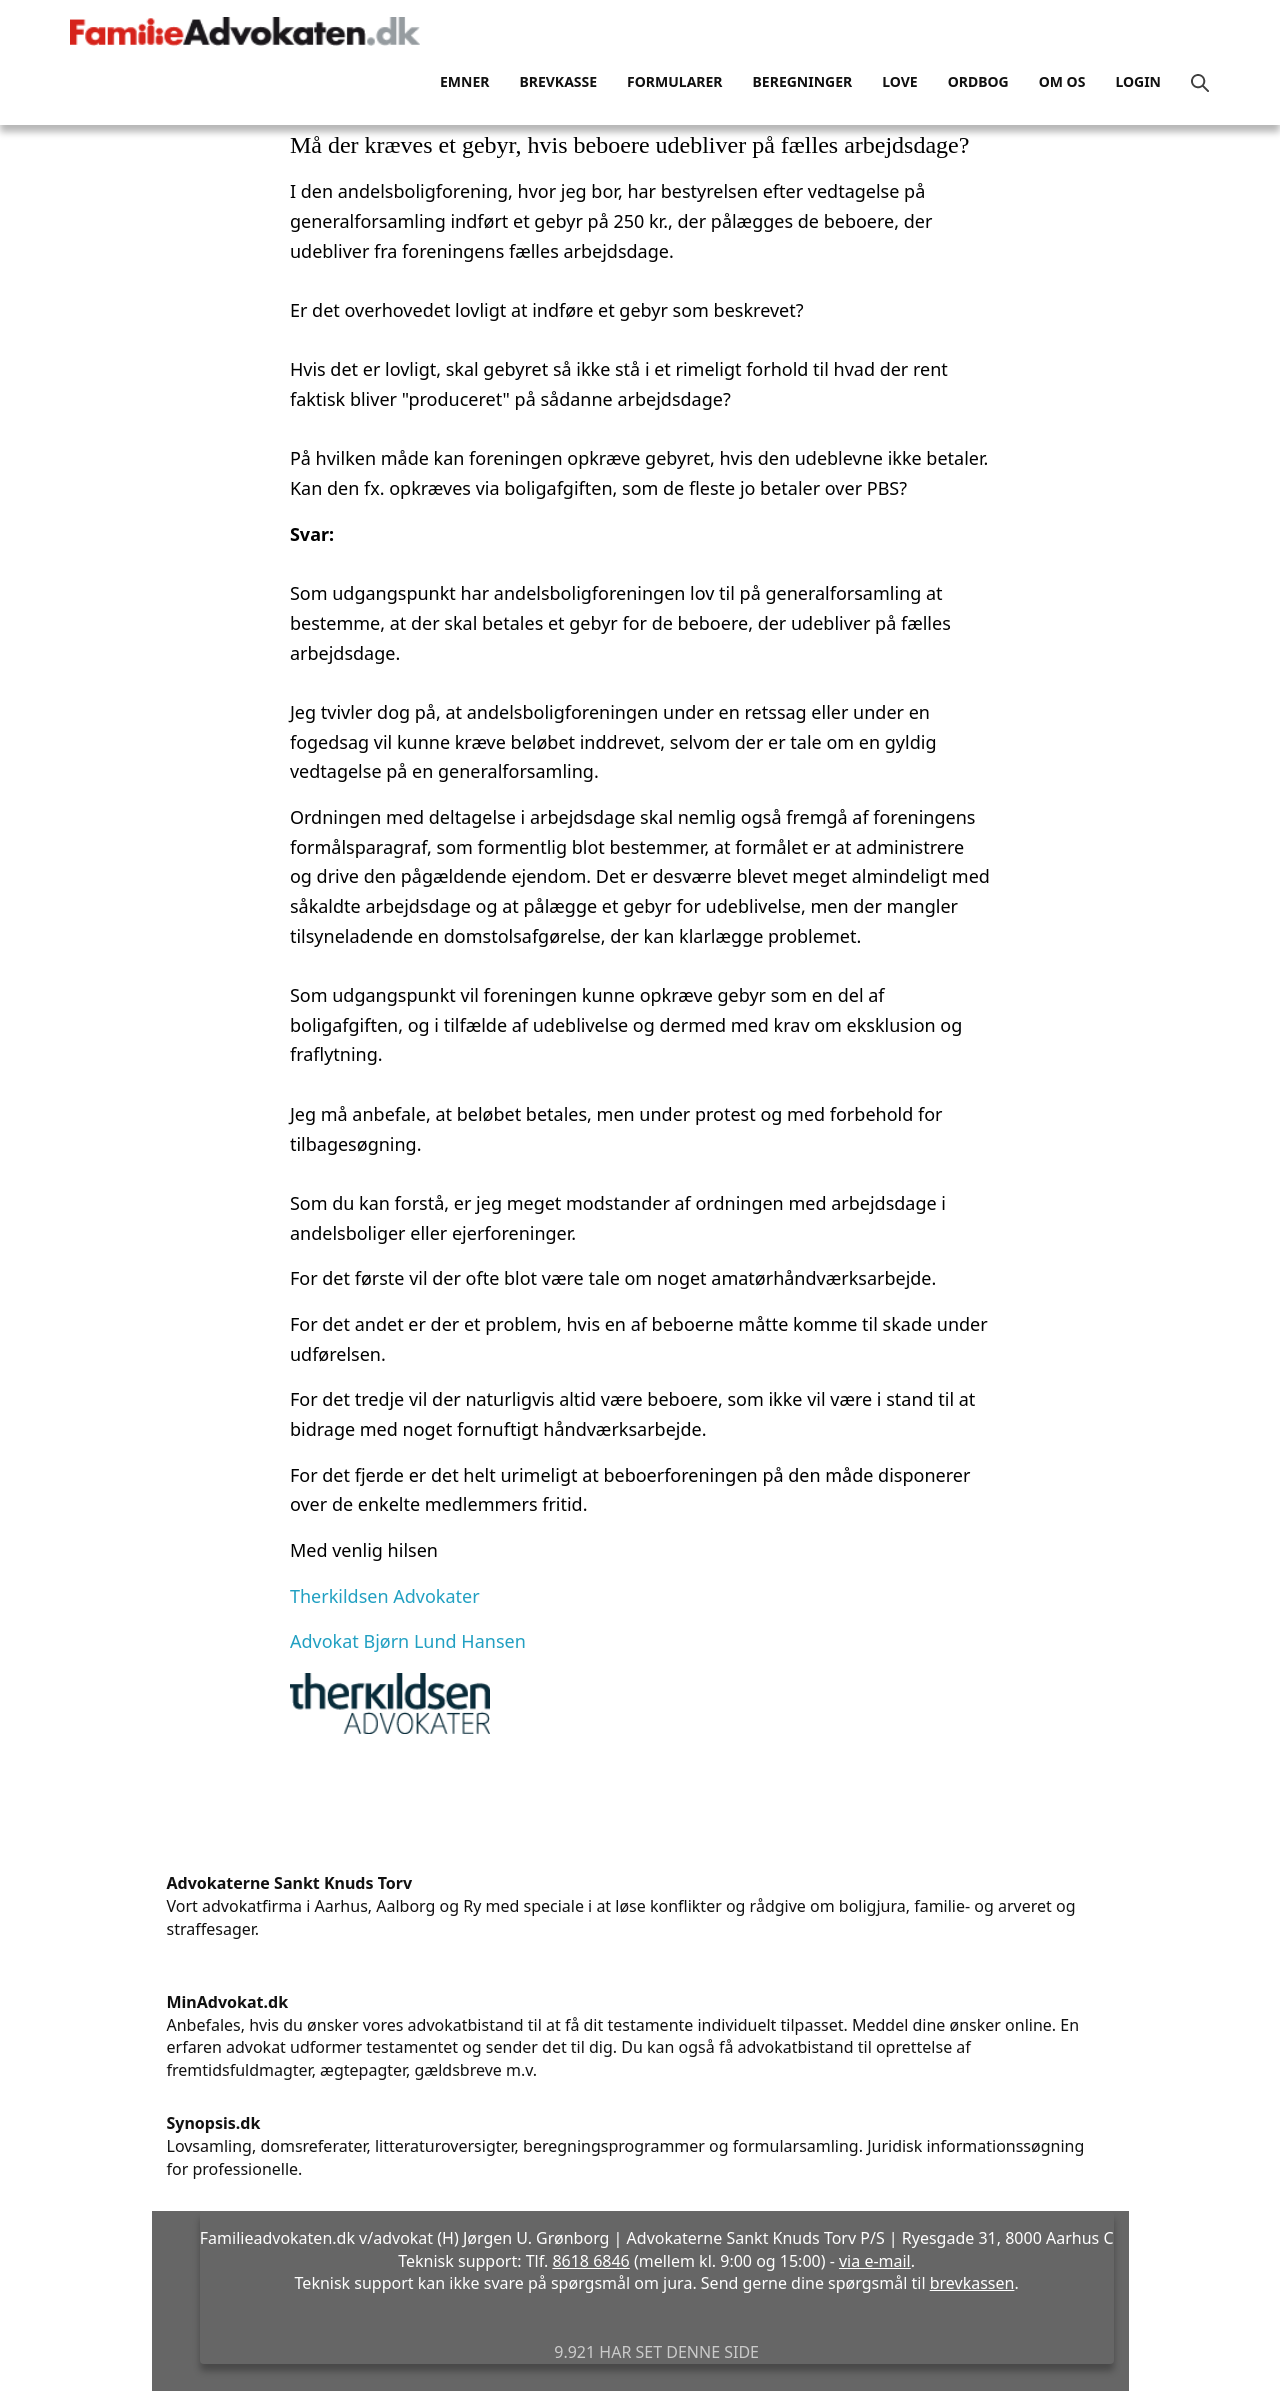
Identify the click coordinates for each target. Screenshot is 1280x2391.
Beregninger (803, 81)
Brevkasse (558, 81)
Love (899, 81)
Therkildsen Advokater (385, 1596)
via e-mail (875, 2261)
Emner (464, 81)
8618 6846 (590, 2261)
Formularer (674, 81)
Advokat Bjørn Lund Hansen (408, 1641)
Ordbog (978, 81)
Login (1138, 81)
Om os (1062, 81)
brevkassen (972, 2283)
